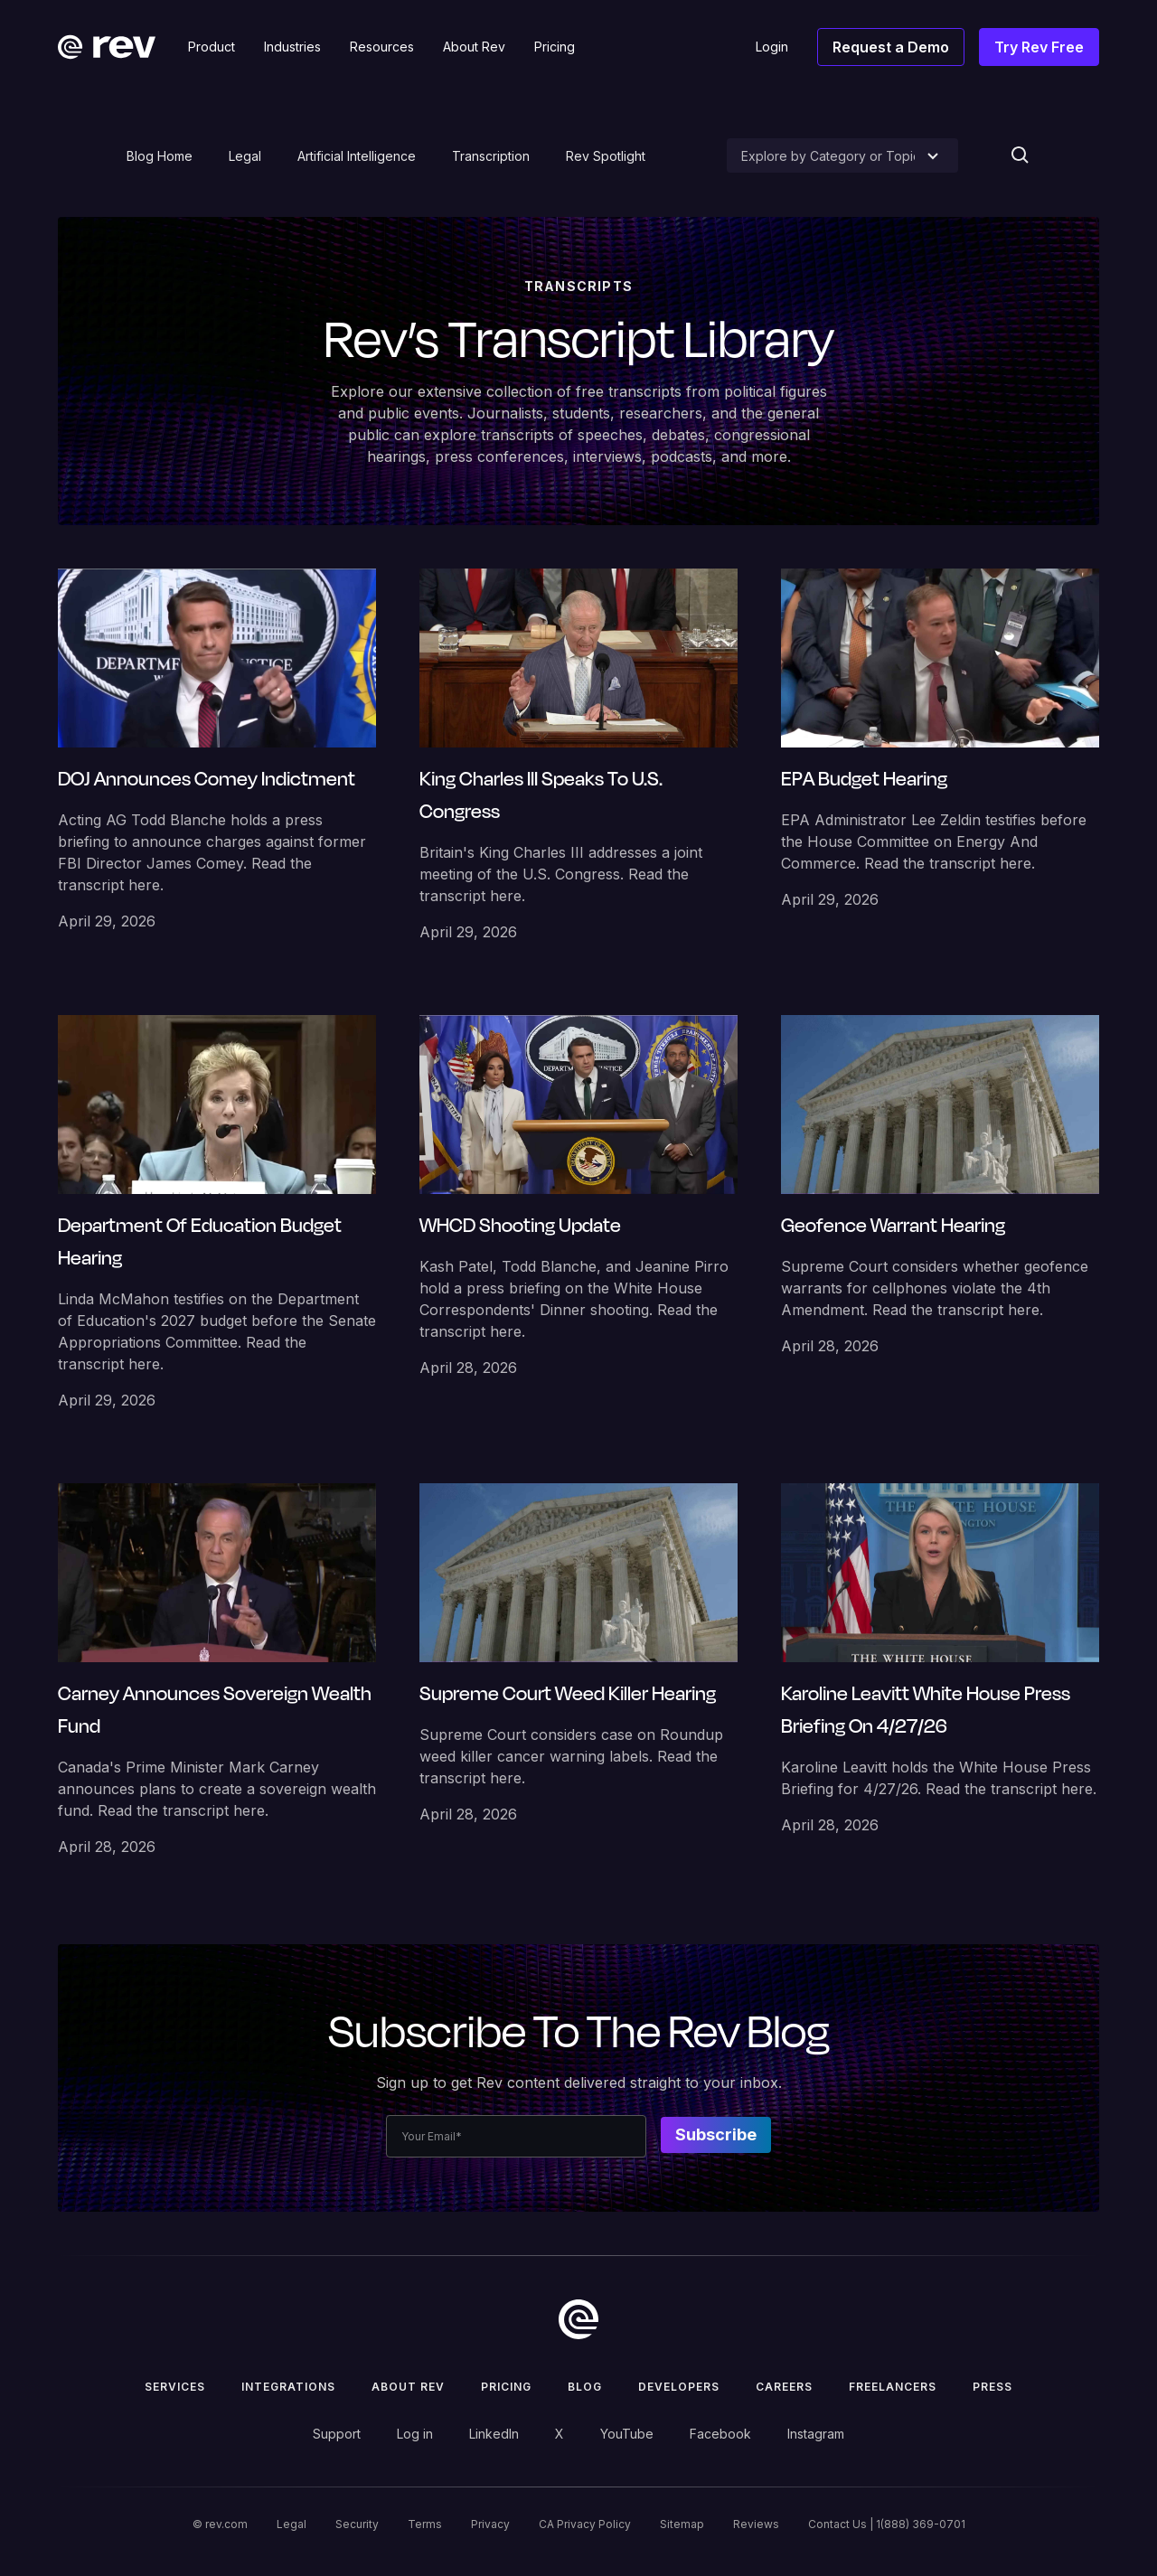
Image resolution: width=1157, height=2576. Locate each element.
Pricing (506, 2386)
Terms (425, 2524)
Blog (585, 2386)
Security (357, 2524)
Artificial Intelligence (356, 156)
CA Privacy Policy (585, 2524)
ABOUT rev (408, 2386)
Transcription (491, 156)
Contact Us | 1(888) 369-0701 (886, 2524)
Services (175, 2386)
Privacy (490, 2524)
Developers (679, 2386)
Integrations (288, 2386)
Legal (245, 156)
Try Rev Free (1039, 47)
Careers (784, 2386)
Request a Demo (890, 47)
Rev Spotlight (605, 156)
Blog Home (160, 156)
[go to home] (578, 2319)
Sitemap (682, 2524)
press (992, 2386)
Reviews (756, 2524)
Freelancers (892, 2386)
